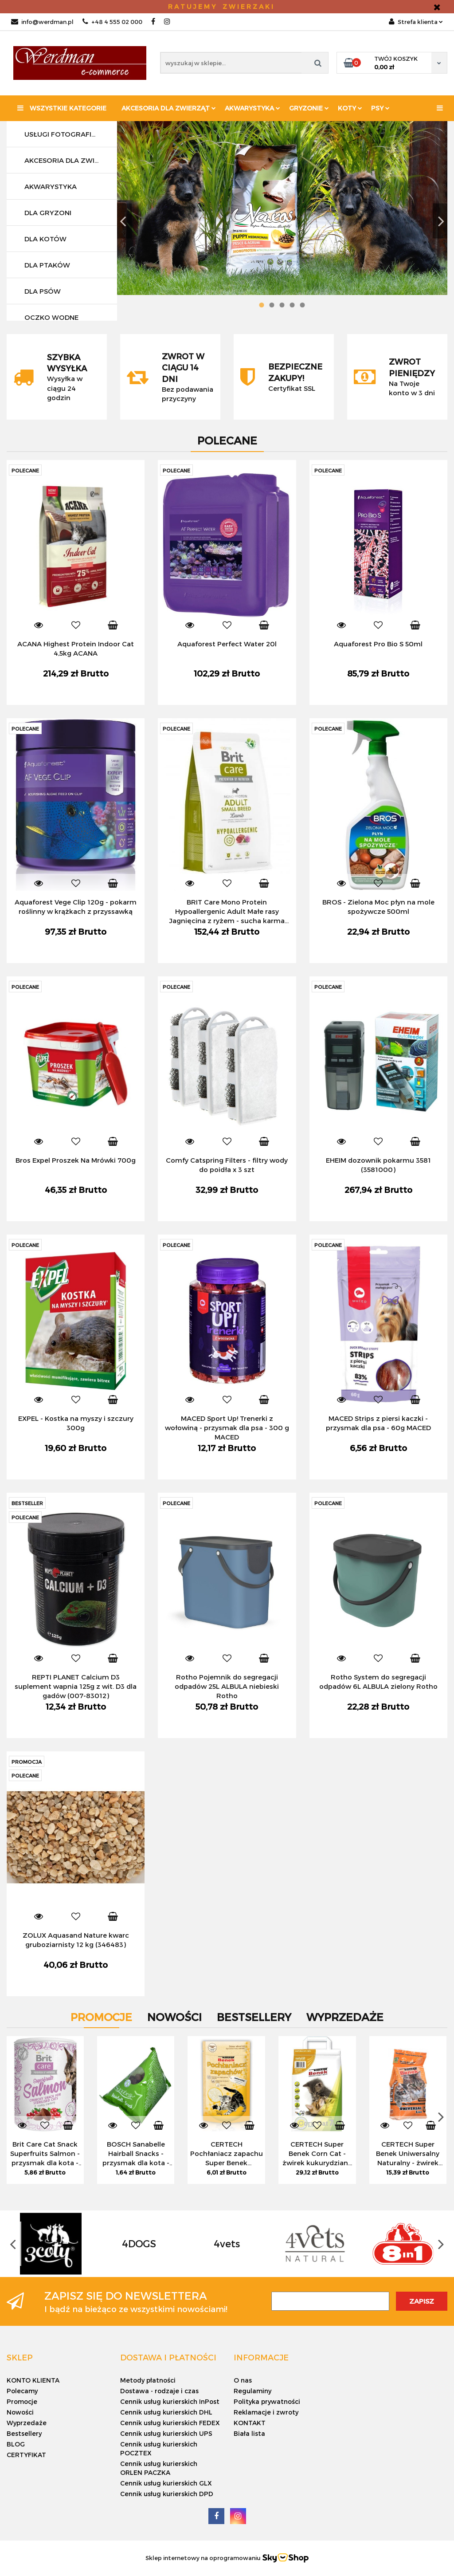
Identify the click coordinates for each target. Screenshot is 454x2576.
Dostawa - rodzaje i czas (159, 2391)
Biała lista (249, 2433)
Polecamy (22, 2391)
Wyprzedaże (27, 2423)
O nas (243, 2380)
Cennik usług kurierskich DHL (166, 2412)
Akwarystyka (252, 108)
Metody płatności (148, 2380)
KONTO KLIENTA (33, 2380)
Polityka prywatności (267, 2401)
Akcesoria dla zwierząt (168, 108)
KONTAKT (250, 2423)
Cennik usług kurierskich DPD (166, 2493)
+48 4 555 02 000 (112, 21)
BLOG (16, 2444)
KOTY (350, 108)
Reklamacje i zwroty (266, 2412)
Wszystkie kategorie (61, 108)
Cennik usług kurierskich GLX (166, 2483)
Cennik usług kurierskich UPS (166, 2433)
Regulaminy (252, 2391)
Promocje (22, 2401)
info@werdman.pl (42, 21)
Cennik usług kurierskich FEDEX (170, 2423)
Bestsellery (24, 2433)
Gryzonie (309, 108)
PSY (380, 108)
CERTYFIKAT (26, 2454)
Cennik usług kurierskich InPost (169, 2401)
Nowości (20, 2412)
